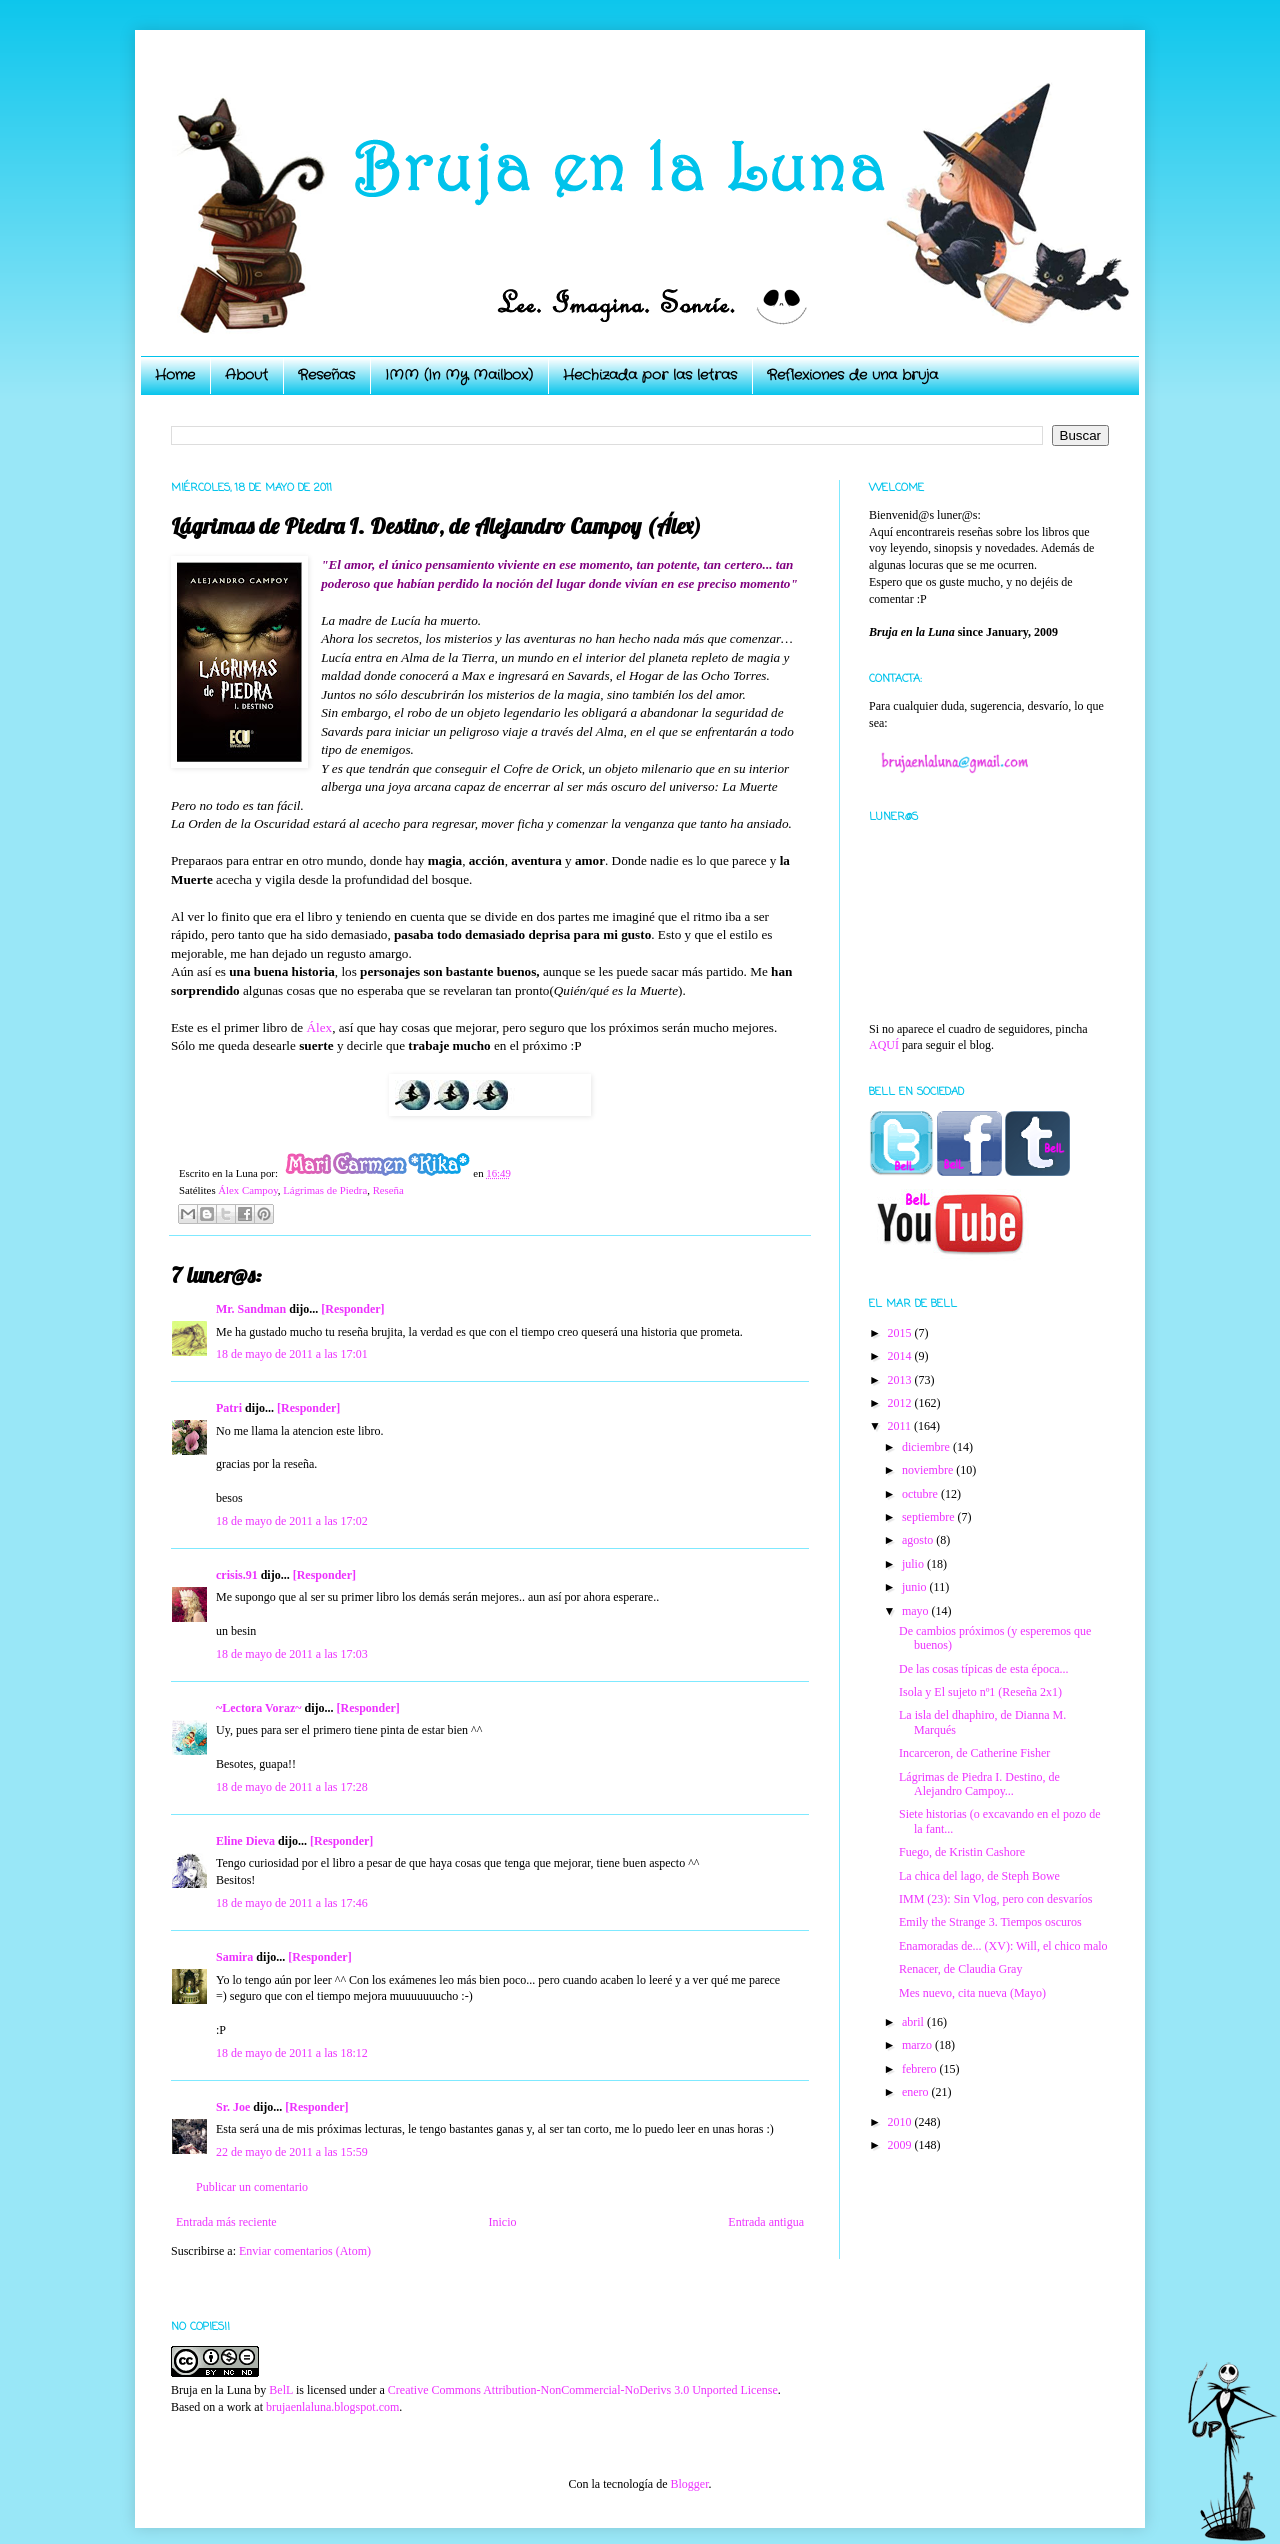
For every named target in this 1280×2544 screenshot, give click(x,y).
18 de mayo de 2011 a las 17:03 (292, 1654)
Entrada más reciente (226, 2222)
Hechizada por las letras (650, 375)
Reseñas (326, 375)
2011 (901, 1426)
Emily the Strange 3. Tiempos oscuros (990, 1922)
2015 (901, 1333)
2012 (901, 1403)
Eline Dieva (245, 1841)
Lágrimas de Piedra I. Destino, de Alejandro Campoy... (979, 1784)
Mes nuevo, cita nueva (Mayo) (972, 1993)
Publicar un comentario (252, 2187)
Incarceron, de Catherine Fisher (974, 1753)
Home (175, 375)
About (246, 375)
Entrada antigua (766, 2222)
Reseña (388, 1190)
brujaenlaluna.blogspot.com (332, 2407)
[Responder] (352, 1309)
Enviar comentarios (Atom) (305, 2251)
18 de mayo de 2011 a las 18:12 (292, 2053)
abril (914, 2022)
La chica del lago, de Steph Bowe (979, 1876)
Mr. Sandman (251, 1309)
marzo (918, 2045)
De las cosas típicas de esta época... (984, 1669)
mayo (917, 1611)
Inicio (502, 2222)
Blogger (689, 2484)
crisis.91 (237, 1575)
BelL (281, 2390)
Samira (234, 1957)
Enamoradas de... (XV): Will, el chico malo (1003, 1946)
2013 (901, 1380)
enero (917, 2092)
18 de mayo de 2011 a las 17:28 (292, 1787)
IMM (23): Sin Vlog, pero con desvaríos (995, 1899)
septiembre (930, 1517)
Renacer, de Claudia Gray (960, 1969)
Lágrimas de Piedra (325, 1190)
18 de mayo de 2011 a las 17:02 (292, 1521)
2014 (901, 1356)
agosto (919, 1540)
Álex (320, 1027)
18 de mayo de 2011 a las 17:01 (292, 1354)
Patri (229, 1408)
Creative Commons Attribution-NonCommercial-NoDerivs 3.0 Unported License (583, 2390)
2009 (901, 2145)
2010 (901, 2122)
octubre (921, 1494)
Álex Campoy (248, 1190)
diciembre (927, 1447)
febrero (921, 2069)
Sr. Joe (233, 2107)
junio (916, 1587)
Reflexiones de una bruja (852, 375)
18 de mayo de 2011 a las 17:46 (292, 1903)
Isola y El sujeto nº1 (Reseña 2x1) (980, 1692)
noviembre (929, 1470)
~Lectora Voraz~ (258, 1708)
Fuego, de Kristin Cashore (962, 1852)
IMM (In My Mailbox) (459, 375)
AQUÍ (884, 1045)
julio (914, 1564)
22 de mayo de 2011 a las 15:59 (292, 2152)
